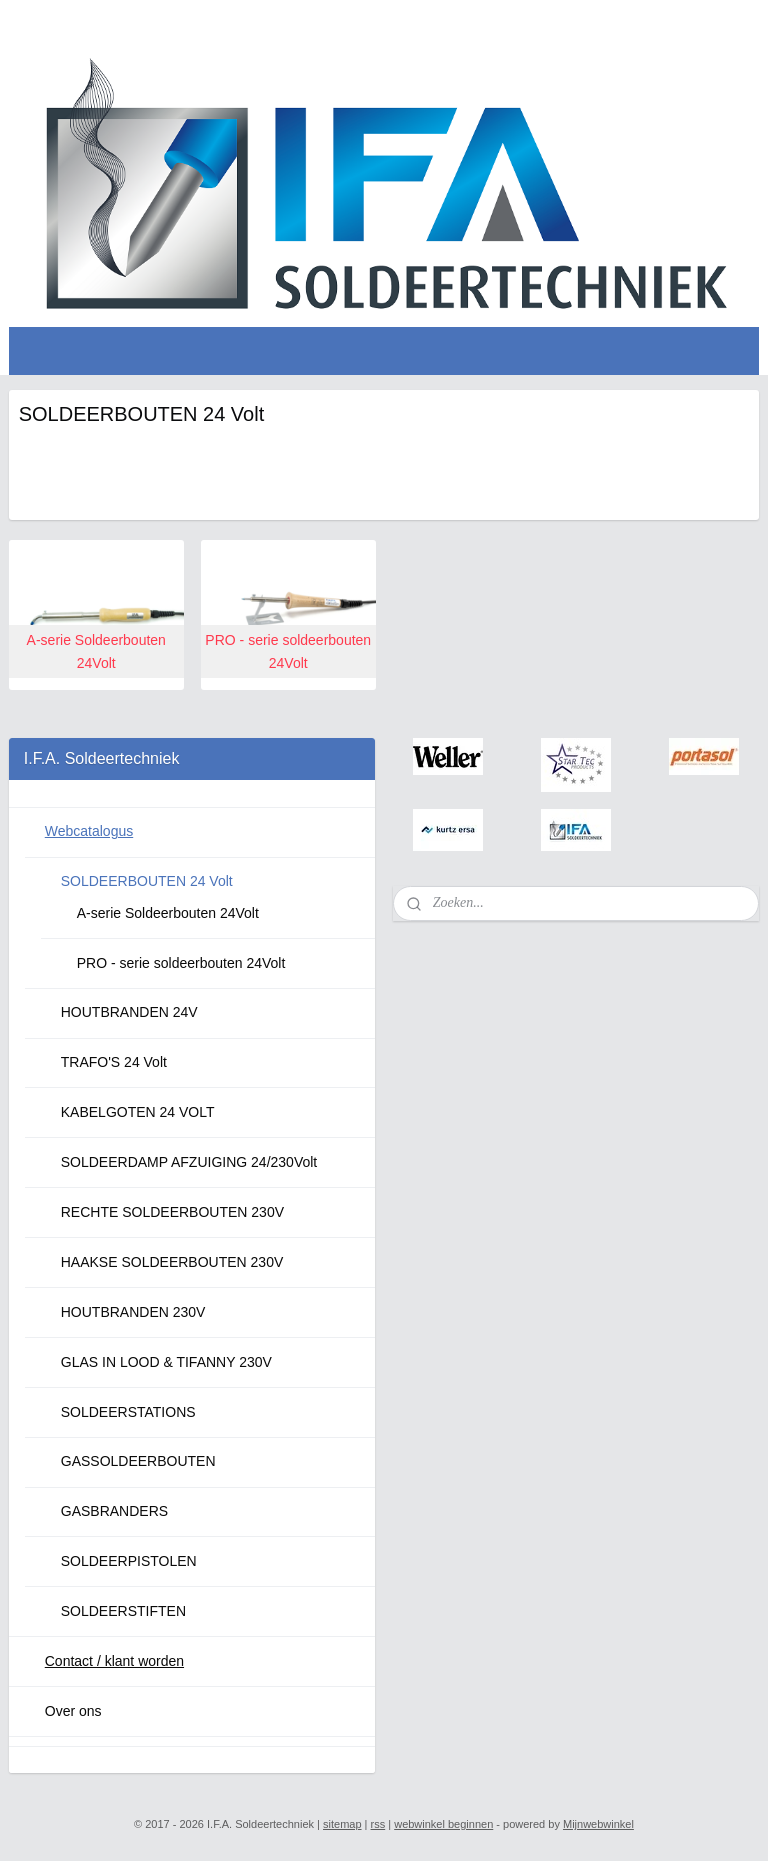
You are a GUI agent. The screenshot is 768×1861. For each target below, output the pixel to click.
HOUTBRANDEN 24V (129, 1012)
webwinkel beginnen (443, 1824)
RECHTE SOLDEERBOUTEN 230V (172, 1212)
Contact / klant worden (114, 1661)
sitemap (342, 1824)
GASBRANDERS (114, 1511)
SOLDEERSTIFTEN (123, 1611)
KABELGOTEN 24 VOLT (138, 1112)
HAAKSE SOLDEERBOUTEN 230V (172, 1262)
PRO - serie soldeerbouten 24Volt (181, 963)
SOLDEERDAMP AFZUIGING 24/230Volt (189, 1162)
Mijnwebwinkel (598, 1824)
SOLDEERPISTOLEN (129, 1561)
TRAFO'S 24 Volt (114, 1062)
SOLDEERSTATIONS (128, 1412)
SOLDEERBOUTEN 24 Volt (147, 881)
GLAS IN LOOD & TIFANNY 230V (166, 1362)
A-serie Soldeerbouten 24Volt (168, 913)
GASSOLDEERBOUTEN (138, 1461)
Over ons (73, 1711)
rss (378, 1824)
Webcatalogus (89, 831)
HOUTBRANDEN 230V (133, 1312)
